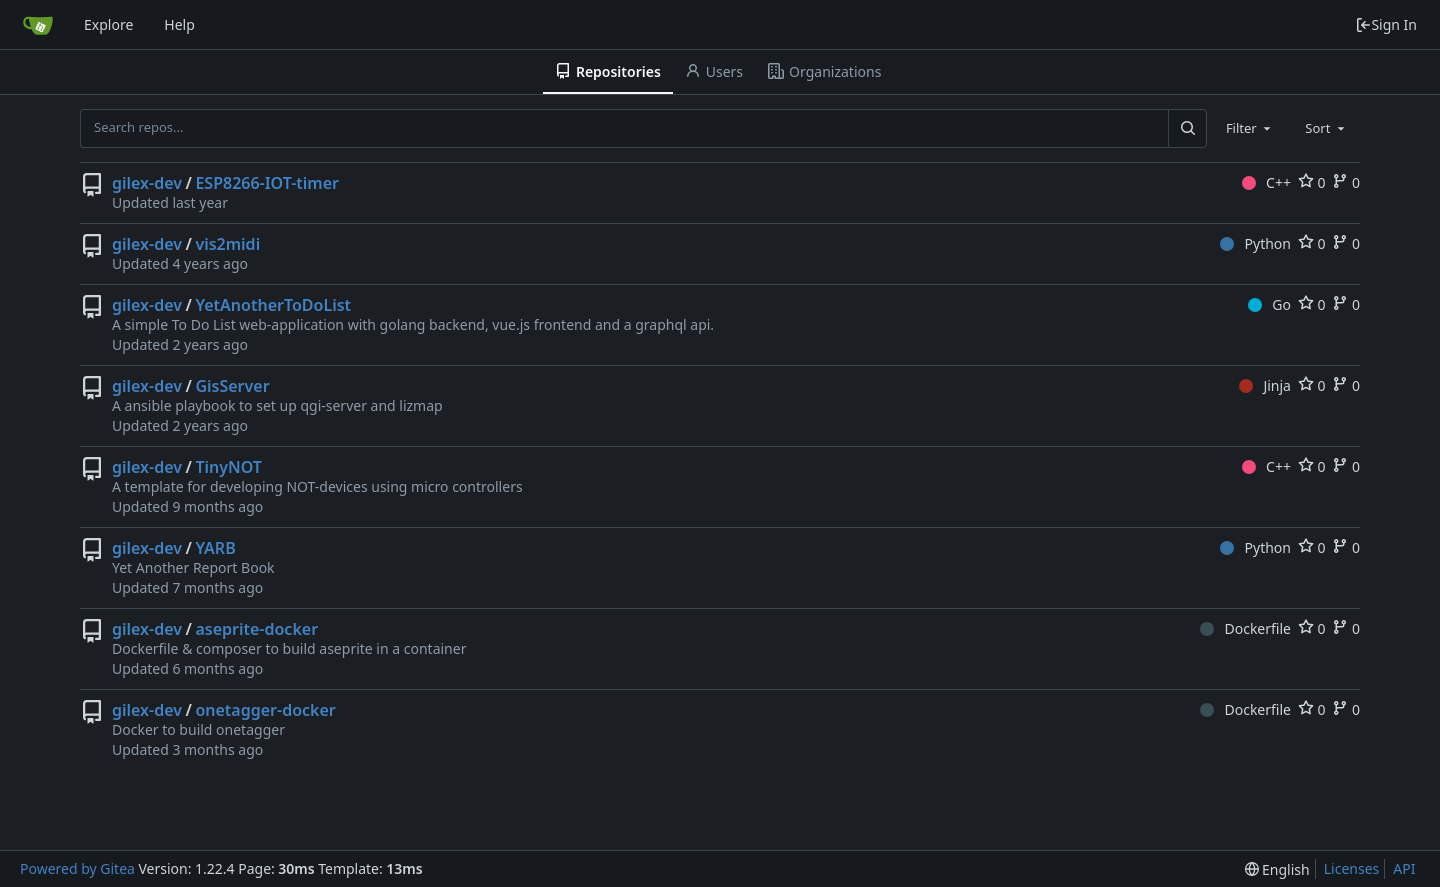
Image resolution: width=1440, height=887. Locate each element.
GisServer (232, 386)
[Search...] (1187, 128)
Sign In (1386, 24)
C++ (1266, 182)
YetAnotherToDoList (273, 305)
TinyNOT (228, 467)
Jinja (1265, 385)
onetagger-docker (265, 710)
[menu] (1277, 869)
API (1404, 868)
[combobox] (1250, 128)
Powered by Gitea (77, 868)
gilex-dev (147, 183)
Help (179, 24)
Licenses (1352, 868)
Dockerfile (1245, 628)
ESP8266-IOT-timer (267, 183)
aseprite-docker (256, 629)
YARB (215, 548)
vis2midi (227, 244)
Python (1255, 243)
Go (1269, 304)
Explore (108, 24)
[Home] (38, 25)
